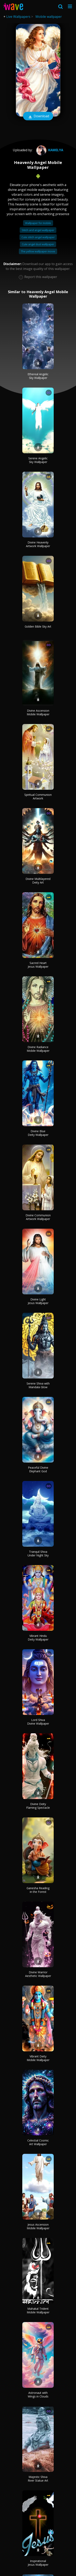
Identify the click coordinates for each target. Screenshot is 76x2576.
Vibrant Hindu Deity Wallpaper (38, 1637)
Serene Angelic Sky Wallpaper (38, 460)
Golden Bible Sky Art (38, 626)
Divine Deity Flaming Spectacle (38, 1806)
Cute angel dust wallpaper (38, 244)
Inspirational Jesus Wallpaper (38, 2562)
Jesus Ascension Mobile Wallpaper (38, 2226)
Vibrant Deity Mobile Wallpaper (38, 2058)
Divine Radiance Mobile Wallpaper (38, 1049)
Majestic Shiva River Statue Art (38, 2478)
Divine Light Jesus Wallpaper (38, 1301)
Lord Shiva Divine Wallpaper (38, 1721)
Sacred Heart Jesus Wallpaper (38, 964)
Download (38, 116)
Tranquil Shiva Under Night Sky (38, 1553)
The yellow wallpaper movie (38, 251)
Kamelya (49, 150)
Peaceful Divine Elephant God (38, 1469)
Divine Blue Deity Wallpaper (38, 1133)
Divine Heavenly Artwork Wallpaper (38, 544)
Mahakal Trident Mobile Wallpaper (38, 2310)
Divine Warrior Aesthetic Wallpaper (38, 1974)
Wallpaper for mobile (38, 223)
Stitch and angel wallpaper (38, 230)
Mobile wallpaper (48, 16)
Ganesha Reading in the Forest (38, 1890)
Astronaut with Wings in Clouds (38, 2394)
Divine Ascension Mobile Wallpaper (38, 712)
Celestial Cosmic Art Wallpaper (38, 2142)
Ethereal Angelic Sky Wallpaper (38, 376)
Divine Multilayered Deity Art (38, 880)
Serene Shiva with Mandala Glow (38, 1385)
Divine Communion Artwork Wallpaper (38, 1217)
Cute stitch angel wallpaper (38, 237)
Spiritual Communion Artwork (38, 796)
